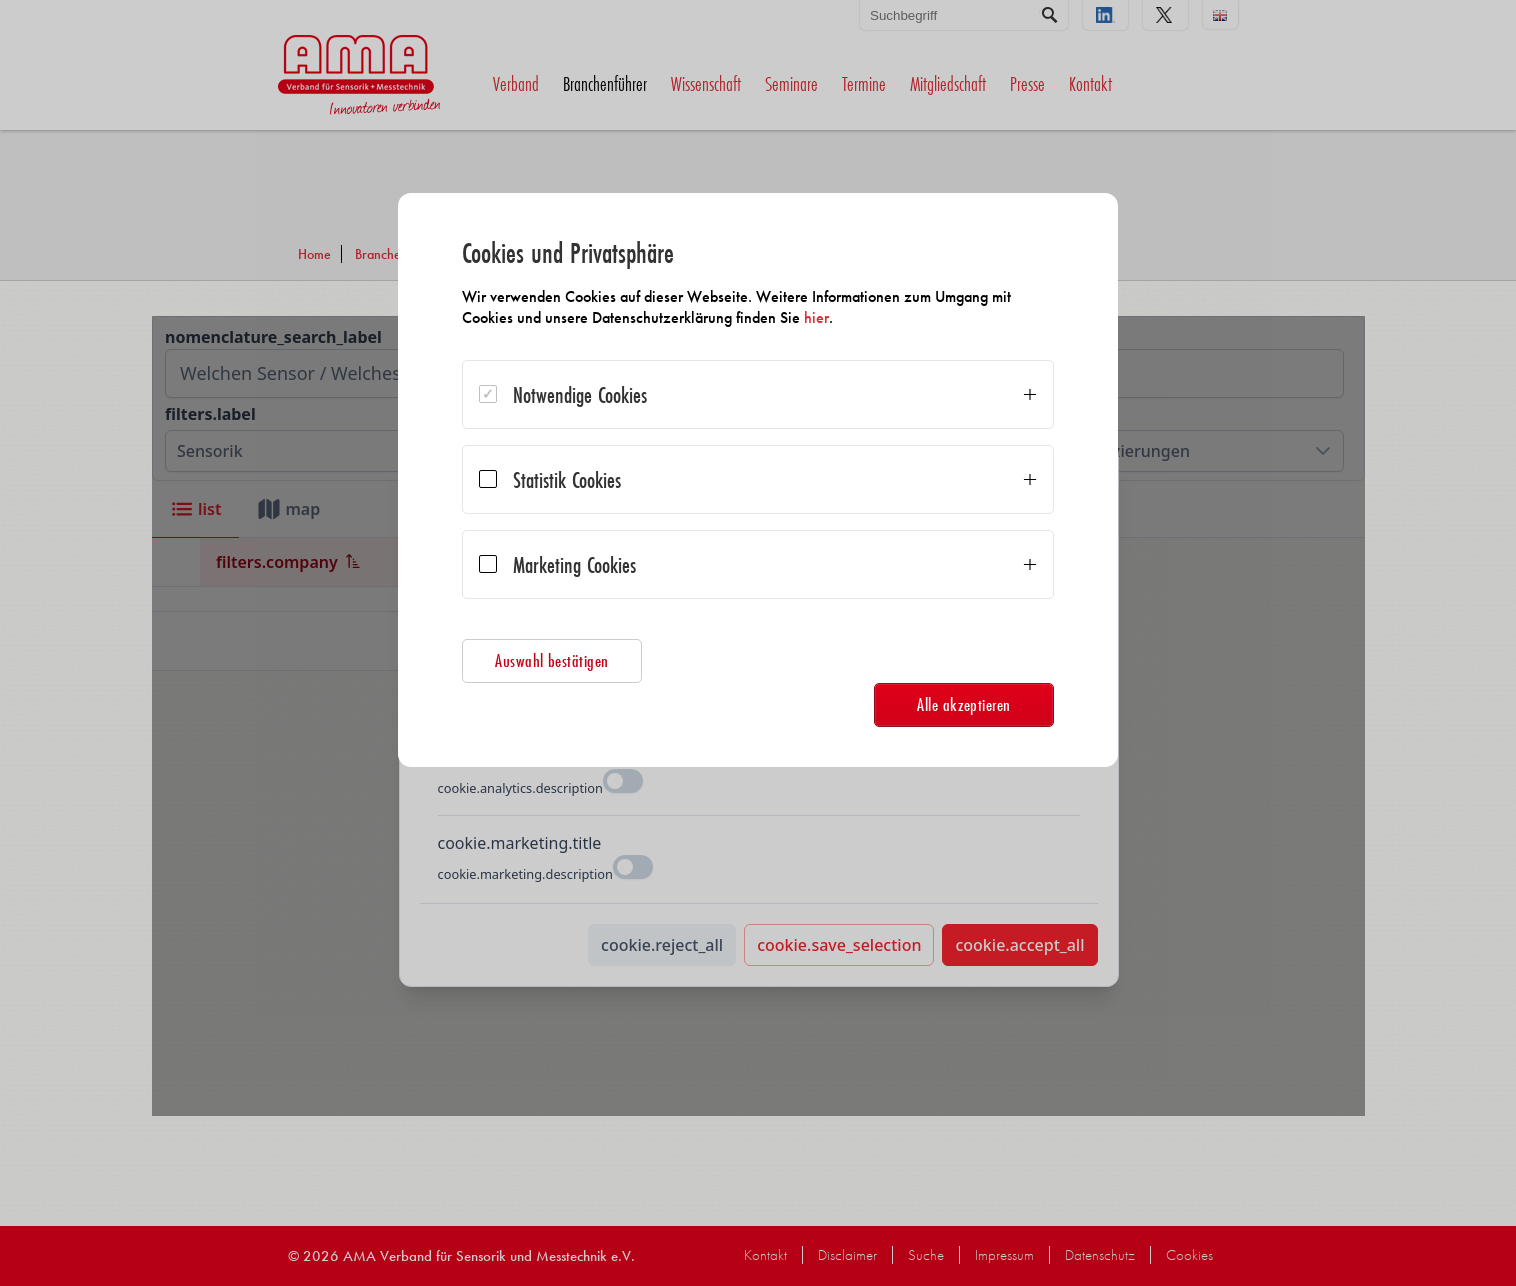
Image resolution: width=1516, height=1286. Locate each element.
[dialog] (758, 480)
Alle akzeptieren (964, 704)
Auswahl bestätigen (552, 660)
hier (816, 317)
